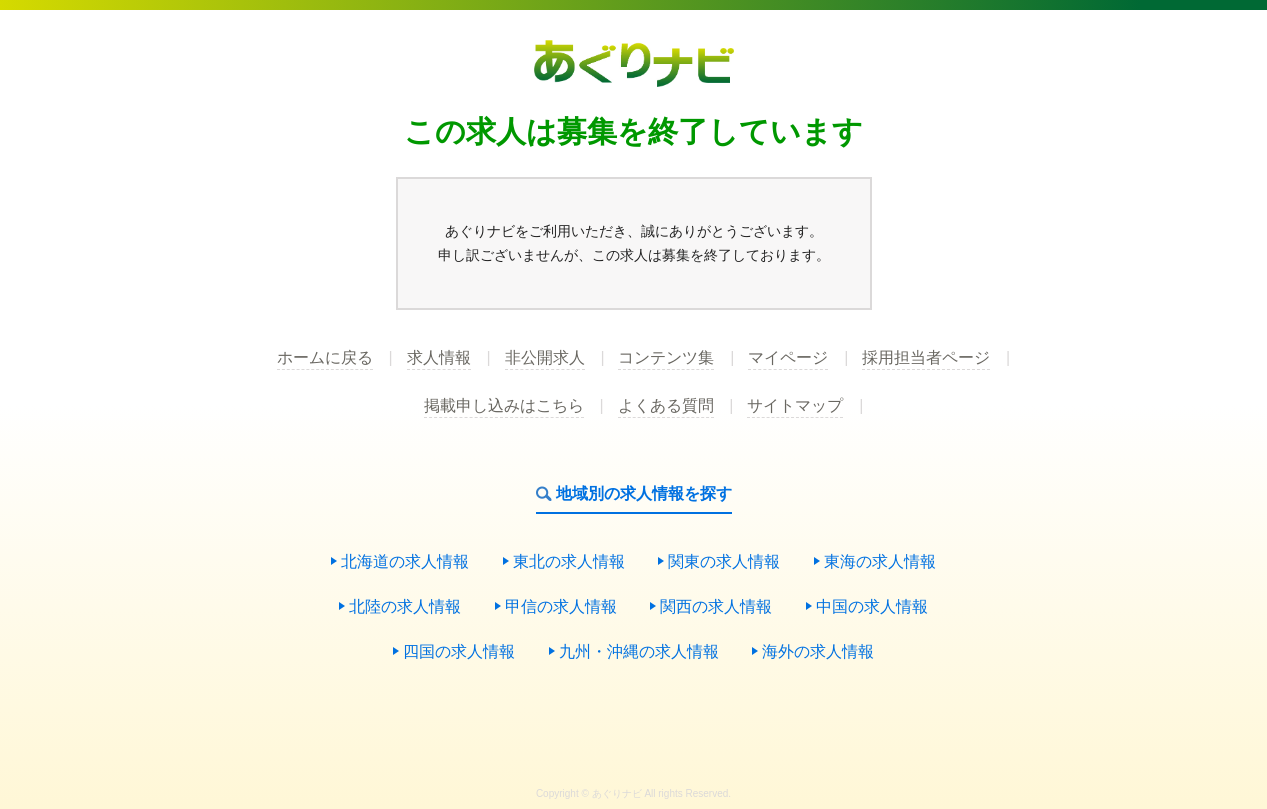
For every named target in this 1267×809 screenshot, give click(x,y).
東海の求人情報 (880, 562)
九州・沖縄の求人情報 (639, 652)
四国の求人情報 (459, 652)
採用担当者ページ (926, 358)
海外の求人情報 (818, 652)
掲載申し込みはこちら (504, 406)
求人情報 (439, 358)
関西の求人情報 (716, 607)
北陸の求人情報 (405, 607)
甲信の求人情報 (561, 607)
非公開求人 (545, 358)
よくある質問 (666, 406)
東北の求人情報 (569, 562)
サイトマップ (795, 406)
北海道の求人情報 (405, 562)
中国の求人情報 (872, 607)
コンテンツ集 (666, 358)
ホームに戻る (325, 358)
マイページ (788, 358)
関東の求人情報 (724, 562)
